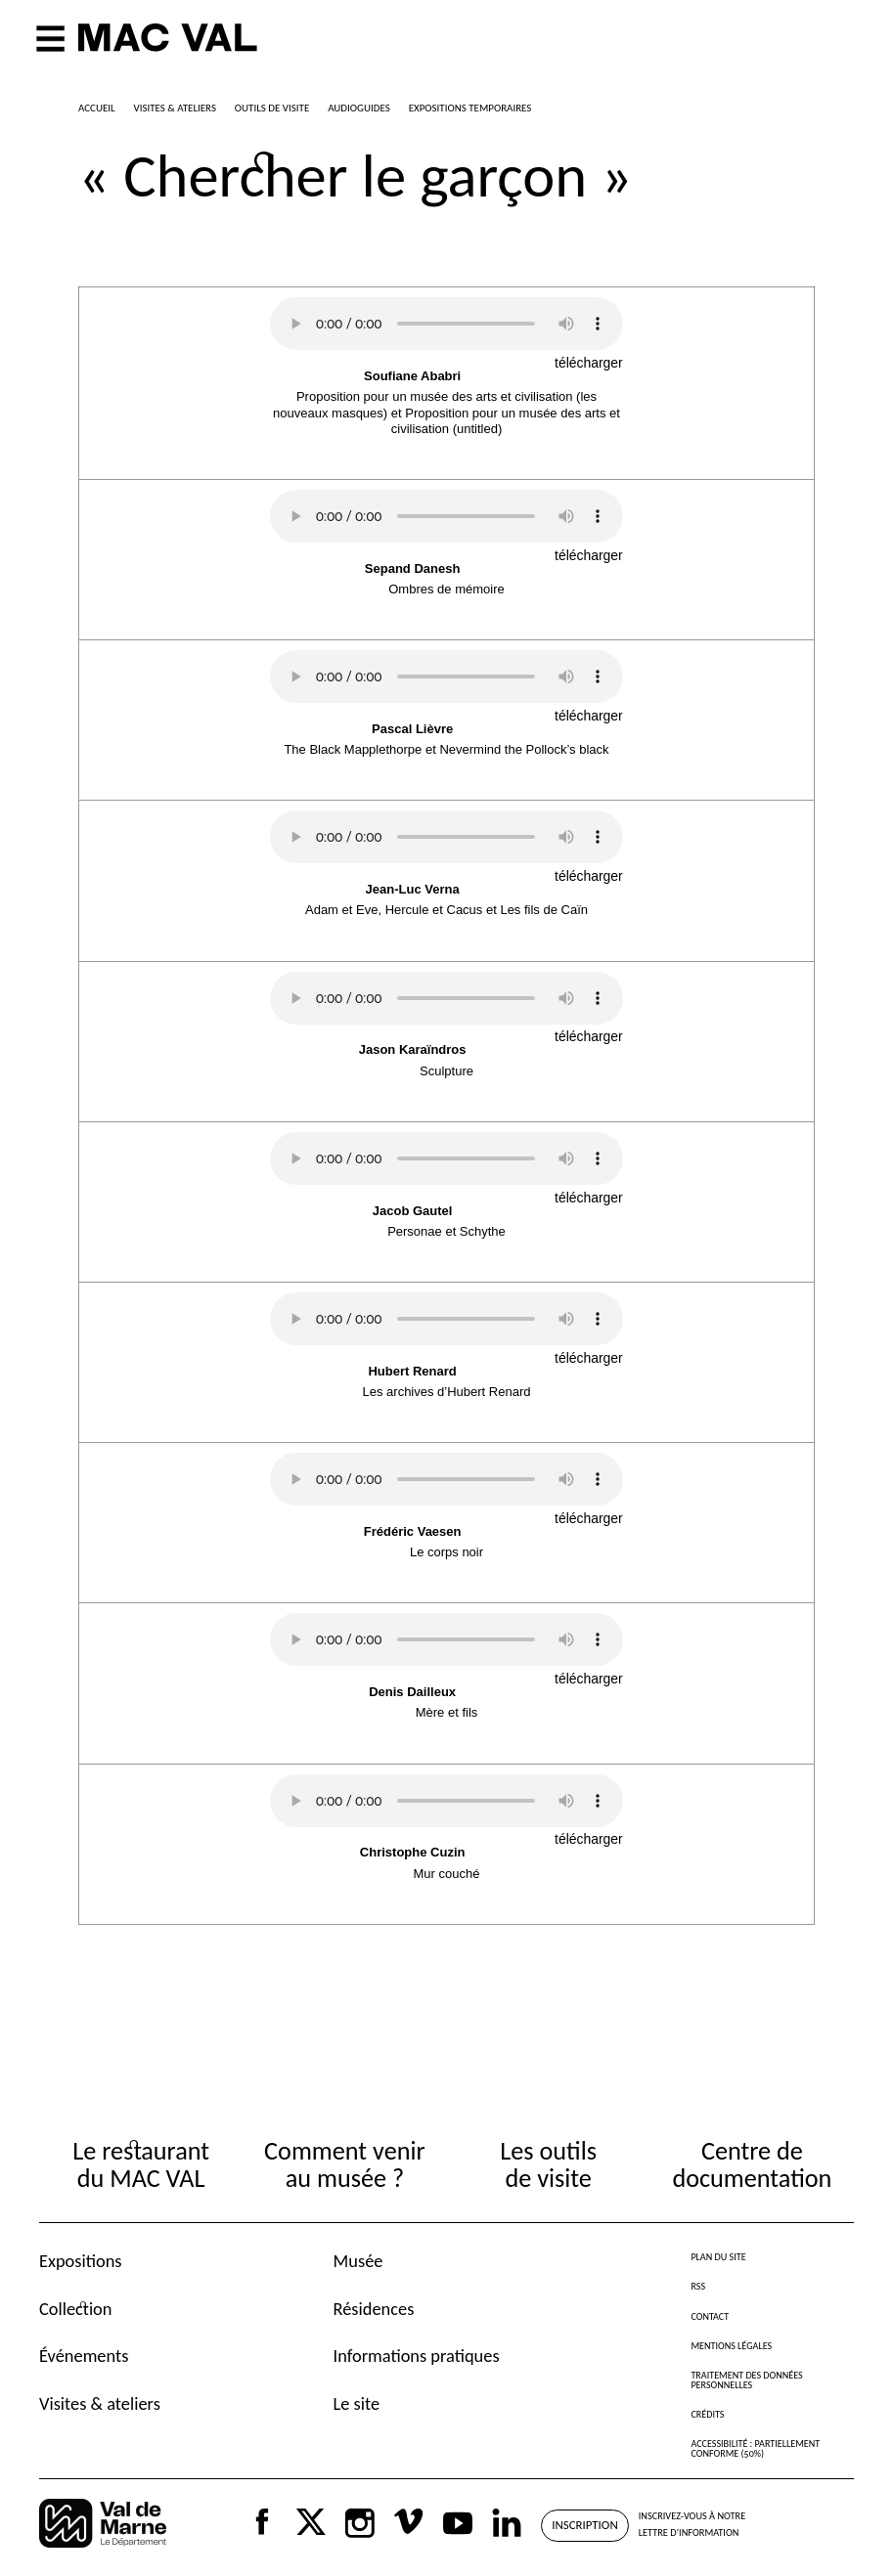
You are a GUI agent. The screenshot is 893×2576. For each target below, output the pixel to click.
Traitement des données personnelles (746, 2380)
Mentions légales (731, 2345)
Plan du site (718, 2256)
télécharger (589, 363)
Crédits (707, 2414)
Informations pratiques (417, 2355)
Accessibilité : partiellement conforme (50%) (755, 2448)
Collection (75, 2308)
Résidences (374, 2308)
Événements (83, 2355)
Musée (358, 2260)
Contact (710, 2316)
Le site (357, 2403)
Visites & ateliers (99, 2403)
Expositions (80, 2260)
